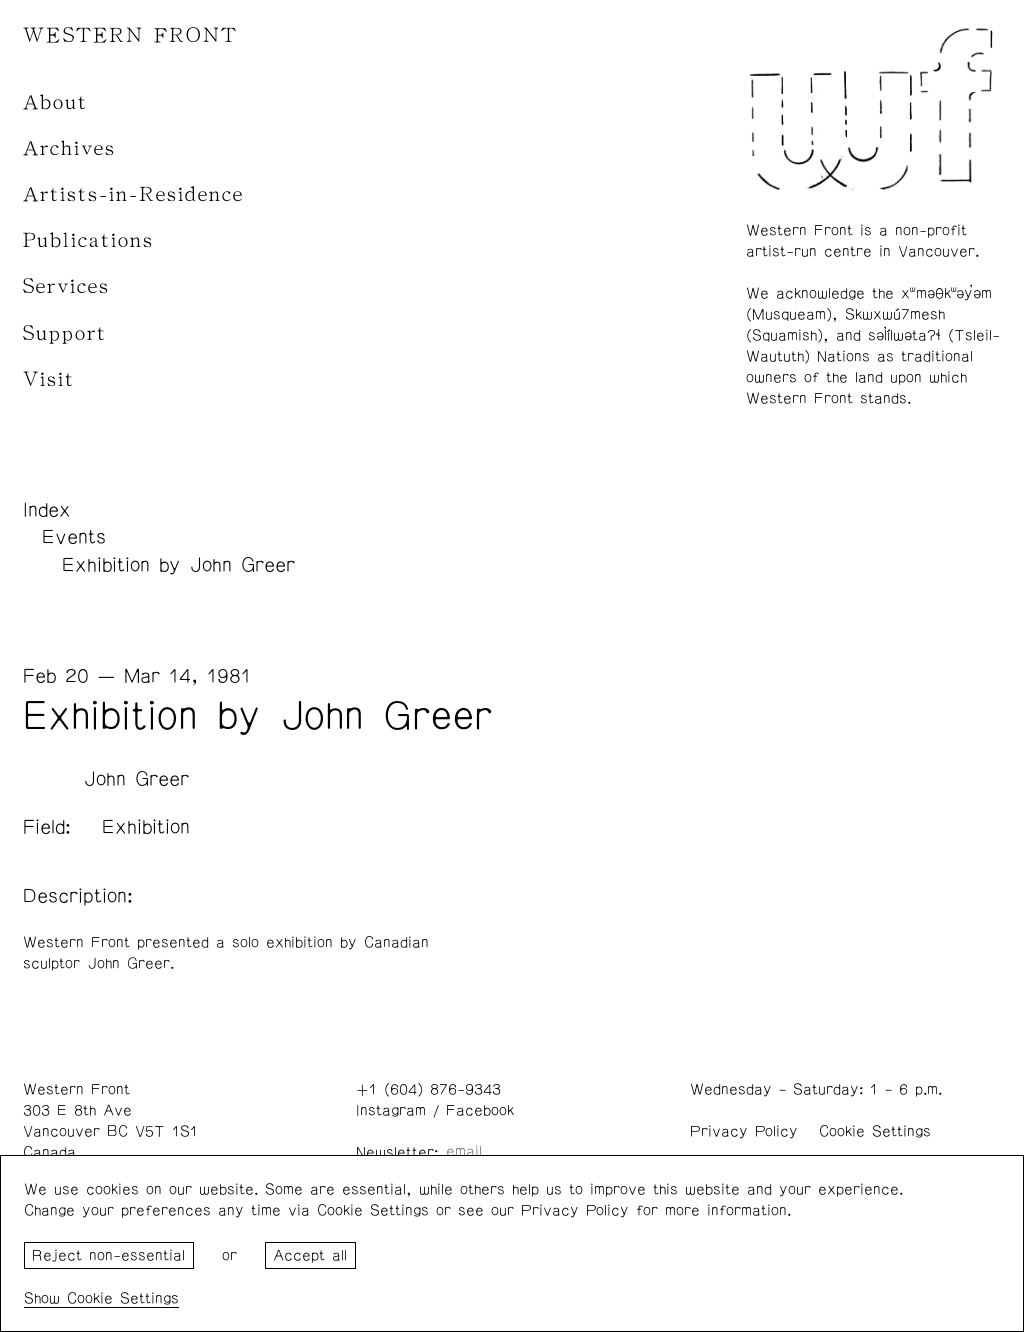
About (55, 102)
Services (66, 286)
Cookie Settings (875, 1131)
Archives (69, 148)
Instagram (391, 1110)
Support (65, 333)
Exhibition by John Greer (178, 565)
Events (74, 537)
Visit (49, 379)
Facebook (480, 1110)
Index (47, 510)
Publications (88, 240)
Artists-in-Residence (133, 194)
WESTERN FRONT (130, 35)
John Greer (136, 779)
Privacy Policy (744, 1131)
